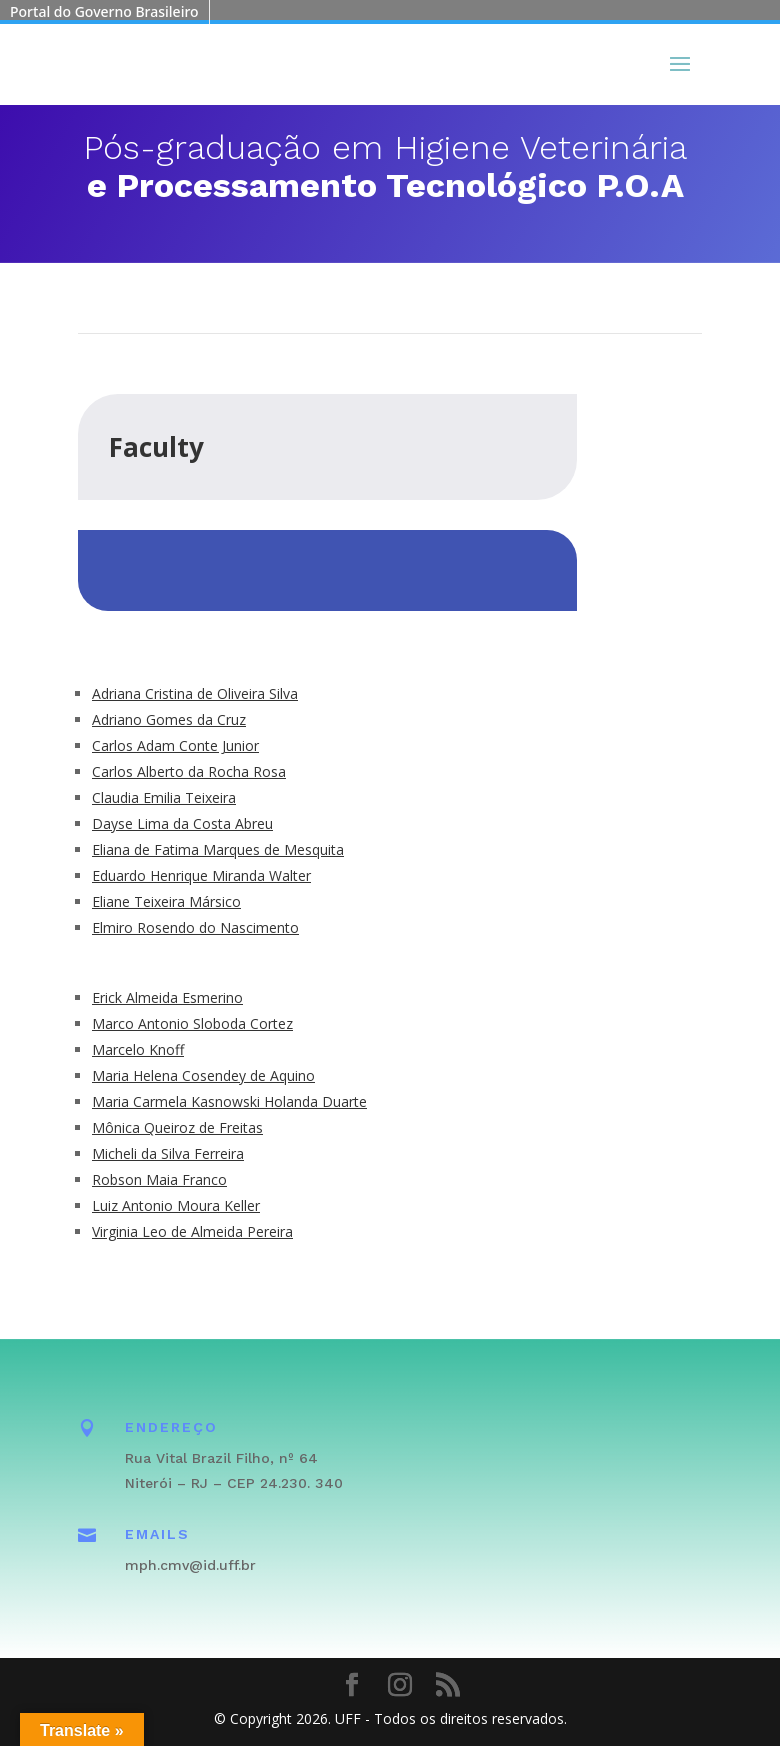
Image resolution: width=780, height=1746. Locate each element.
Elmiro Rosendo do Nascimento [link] (195, 927)
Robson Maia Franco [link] (159, 1179)
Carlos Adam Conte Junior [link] (175, 745)
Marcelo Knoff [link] (138, 1049)
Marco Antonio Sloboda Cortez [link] (192, 1023)
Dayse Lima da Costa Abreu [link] (182, 823)
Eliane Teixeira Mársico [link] (166, 901)
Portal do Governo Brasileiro (104, 11)
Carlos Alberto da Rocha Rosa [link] (189, 771)
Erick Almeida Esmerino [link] (167, 997)
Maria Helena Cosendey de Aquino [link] (203, 1075)
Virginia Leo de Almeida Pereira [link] (192, 1231)
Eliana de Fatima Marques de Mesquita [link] (218, 849)
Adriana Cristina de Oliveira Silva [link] (195, 693)
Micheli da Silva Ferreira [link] (168, 1153)
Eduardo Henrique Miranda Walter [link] (201, 875)
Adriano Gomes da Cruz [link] (169, 719)
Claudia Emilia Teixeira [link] (164, 797)
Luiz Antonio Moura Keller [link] (176, 1205)
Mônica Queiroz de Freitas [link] (177, 1127)
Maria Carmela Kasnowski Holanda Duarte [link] (229, 1101)
